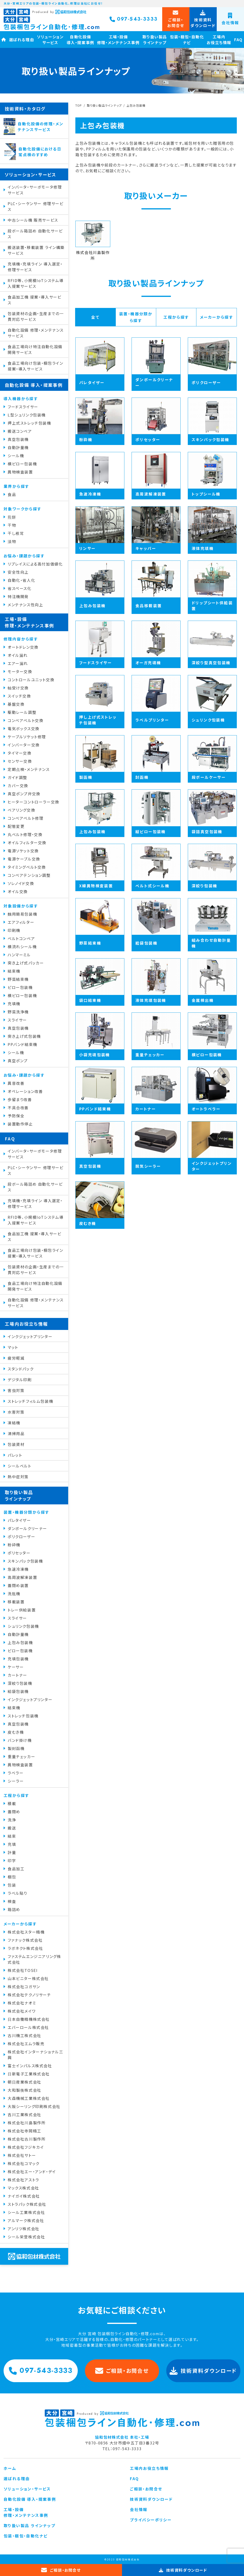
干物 (12, 525)
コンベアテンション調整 (29, 875)
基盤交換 (16, 704)
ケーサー (16, 1667)
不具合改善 (18, 1107)
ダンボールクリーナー (27, 1528)
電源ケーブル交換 (24, 859)
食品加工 (16, 1868)
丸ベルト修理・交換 (25, 834)
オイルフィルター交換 (27, 842)
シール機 (16, 455)
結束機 (14, 971)
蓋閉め (14, 1811)
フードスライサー (23, 407)
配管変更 (16, 826)
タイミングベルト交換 (27, 867)
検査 (12, 1901)
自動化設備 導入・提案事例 (34, 385)
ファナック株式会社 (25, 1940)
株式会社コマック (23, 2163)
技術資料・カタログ (25, 108)
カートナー (17, 1675)
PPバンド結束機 (22, 1044)
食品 (12, 494)
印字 (12, 1860)
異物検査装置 (20, 472)
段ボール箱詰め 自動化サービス (35, 233)
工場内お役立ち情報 (219, 39)
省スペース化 (20, 588)
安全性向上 (18, 572)
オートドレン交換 (23, 647)
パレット (15, 1455)
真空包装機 (18, 439)
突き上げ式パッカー (26, 963)
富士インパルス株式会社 (30, 2065)
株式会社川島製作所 (26, 2122)
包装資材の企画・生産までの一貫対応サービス (36, 316)
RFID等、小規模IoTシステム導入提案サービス (35, 283)
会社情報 (139, 2509)
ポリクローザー (21, 1536)
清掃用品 (16, 1433)
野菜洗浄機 (18, 1012)
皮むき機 (16, 1732)
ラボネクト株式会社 (25, 1948)
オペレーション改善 (25, 1091)
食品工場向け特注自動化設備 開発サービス (35, 349)
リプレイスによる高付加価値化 (35, 564)
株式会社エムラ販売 (26, 2043)
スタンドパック (20, 1369)
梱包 (12, 1877)
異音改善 (16, 1083)
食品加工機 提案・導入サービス (34, 300)
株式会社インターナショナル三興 (35, 2054)
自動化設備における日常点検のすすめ (32, 151)
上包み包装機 (20, 1642)
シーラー (16, 1781)
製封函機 (16, 1748)
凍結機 (14, 1423)
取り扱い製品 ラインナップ (19, 1495)
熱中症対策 (18, 1476)
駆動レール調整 (22, 712)
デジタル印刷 (20, 1379)
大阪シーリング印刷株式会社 (34, 2106)
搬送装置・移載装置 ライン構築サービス (36, 250)
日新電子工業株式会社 (29, 2074)
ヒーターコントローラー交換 (33, 802)
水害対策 (16, 1412)
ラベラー (15, 1773)
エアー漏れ (18, 663)
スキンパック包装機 (25, 1561)
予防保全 (16, 1116)
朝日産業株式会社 (24, 2082)
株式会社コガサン (24, 1986)
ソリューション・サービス (30, 174)
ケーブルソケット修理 (27, 736)
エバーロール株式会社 (28, 2027)
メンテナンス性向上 (25, 604)
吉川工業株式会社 (24, 2114)
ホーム (10, 2468)
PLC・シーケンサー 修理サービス (36, 206)
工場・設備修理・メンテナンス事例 (118, 39)
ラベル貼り (17, 1893)
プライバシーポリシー (151, 2520)
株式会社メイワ (22, 2011)
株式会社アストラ (23, 2180)
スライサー (17, 1020)
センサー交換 (20, 761)
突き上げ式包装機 (24, 1036)
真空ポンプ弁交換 (24, 794)
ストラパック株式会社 (27, 2204)
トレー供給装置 (22, 1610)
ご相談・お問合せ (122, 2371)
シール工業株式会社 (26, 2212)
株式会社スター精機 (26, 1932)
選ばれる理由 (21, 39)
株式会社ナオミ (22, 2003)
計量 (12, 1852)
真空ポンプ (18, 1060)
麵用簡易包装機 (22, 914)
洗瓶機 (14, 1593)
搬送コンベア (20, 431)
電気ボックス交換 (23, 728)
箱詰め (14, 1909)
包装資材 (16, 1444)
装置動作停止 (20, 1124)
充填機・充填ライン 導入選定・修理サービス (35, 266)
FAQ (238, 39)
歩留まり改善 (20, 1099)
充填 (12, 1844)
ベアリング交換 (21, 810)
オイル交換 (18, 891)
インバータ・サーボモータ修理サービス (35, 190)
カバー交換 (18, 785)
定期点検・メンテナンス (29, 769)
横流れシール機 (22, 946)
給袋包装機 (18, 1691)
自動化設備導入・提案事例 (80, 39)
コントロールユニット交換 (31, 679)
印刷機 (14, 930)
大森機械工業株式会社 (29, 2098)
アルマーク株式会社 (26, 2220)
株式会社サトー (22, 2155)
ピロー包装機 (20, 987)
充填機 (14, 1003)
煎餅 (12, 517)
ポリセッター (19, 1553)
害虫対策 (16, 1390)
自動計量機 (18, 447)
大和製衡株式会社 (24, 2090)
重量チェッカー (21, 1756)
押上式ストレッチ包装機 (29, 423)
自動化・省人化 (21, 580)
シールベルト (19, 1466)
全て (95, 317)
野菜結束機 (18, 979)
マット (13, 1347)
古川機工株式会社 (24, 2035)
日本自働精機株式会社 (29, 2019)
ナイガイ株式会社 (24, 2196)
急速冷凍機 (18, 1569)
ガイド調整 (17, 777)
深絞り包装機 (20, 1683)
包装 (12, 1885)
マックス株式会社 (23, 2188)
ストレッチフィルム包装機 (30, 1401)
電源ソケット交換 (23, 851)
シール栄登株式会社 (26, 2237)
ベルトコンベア (21, 938)
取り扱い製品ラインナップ (154, 39)
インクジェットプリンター (30, 1336)
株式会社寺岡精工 (24, 2131)
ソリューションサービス (50, 39)
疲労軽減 (16, 1358)
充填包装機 (18, 1659)
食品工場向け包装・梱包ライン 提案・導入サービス (35, 366)
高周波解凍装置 (22, 1577)
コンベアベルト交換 (25, 720)
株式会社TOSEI (23, 1970)
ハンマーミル (19, 955)
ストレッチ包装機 (23, 1716)
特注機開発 (18, 596)
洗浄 (12, 1820)
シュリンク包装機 (23, 1626)
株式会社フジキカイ (26, 2147)
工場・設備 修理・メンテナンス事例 (29, 622)
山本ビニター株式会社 (28, 1978)
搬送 (12, 1828)
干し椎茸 (16, 533)
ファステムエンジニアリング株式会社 (34, 1959)
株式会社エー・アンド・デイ (32, 2171)
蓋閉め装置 (18, 1585)
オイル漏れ (18, 655)
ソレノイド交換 (21, 883)
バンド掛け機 (20, 1740)
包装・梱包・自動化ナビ (187, 39)
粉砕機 (14, 1545)
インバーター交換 (24, 745)
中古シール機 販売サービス (33, 220)
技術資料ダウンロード (151, 2499)
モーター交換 (20, 671)
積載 (12, 1803)
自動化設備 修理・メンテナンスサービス (36, 333)
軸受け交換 (18, 688)
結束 (12, 1836)
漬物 (12, 541)
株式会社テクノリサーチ (29, 1995)
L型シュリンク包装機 (27, 415)
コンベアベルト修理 (25, 818)
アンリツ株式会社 (23, 2228)
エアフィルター (21, 922)
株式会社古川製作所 (26, 2139)
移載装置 (16, 1602)
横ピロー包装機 (22, 464)
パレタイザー (19, 1520)
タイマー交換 (20, 753)
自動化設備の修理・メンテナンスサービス (33, 126)
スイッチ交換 (19, 696)
